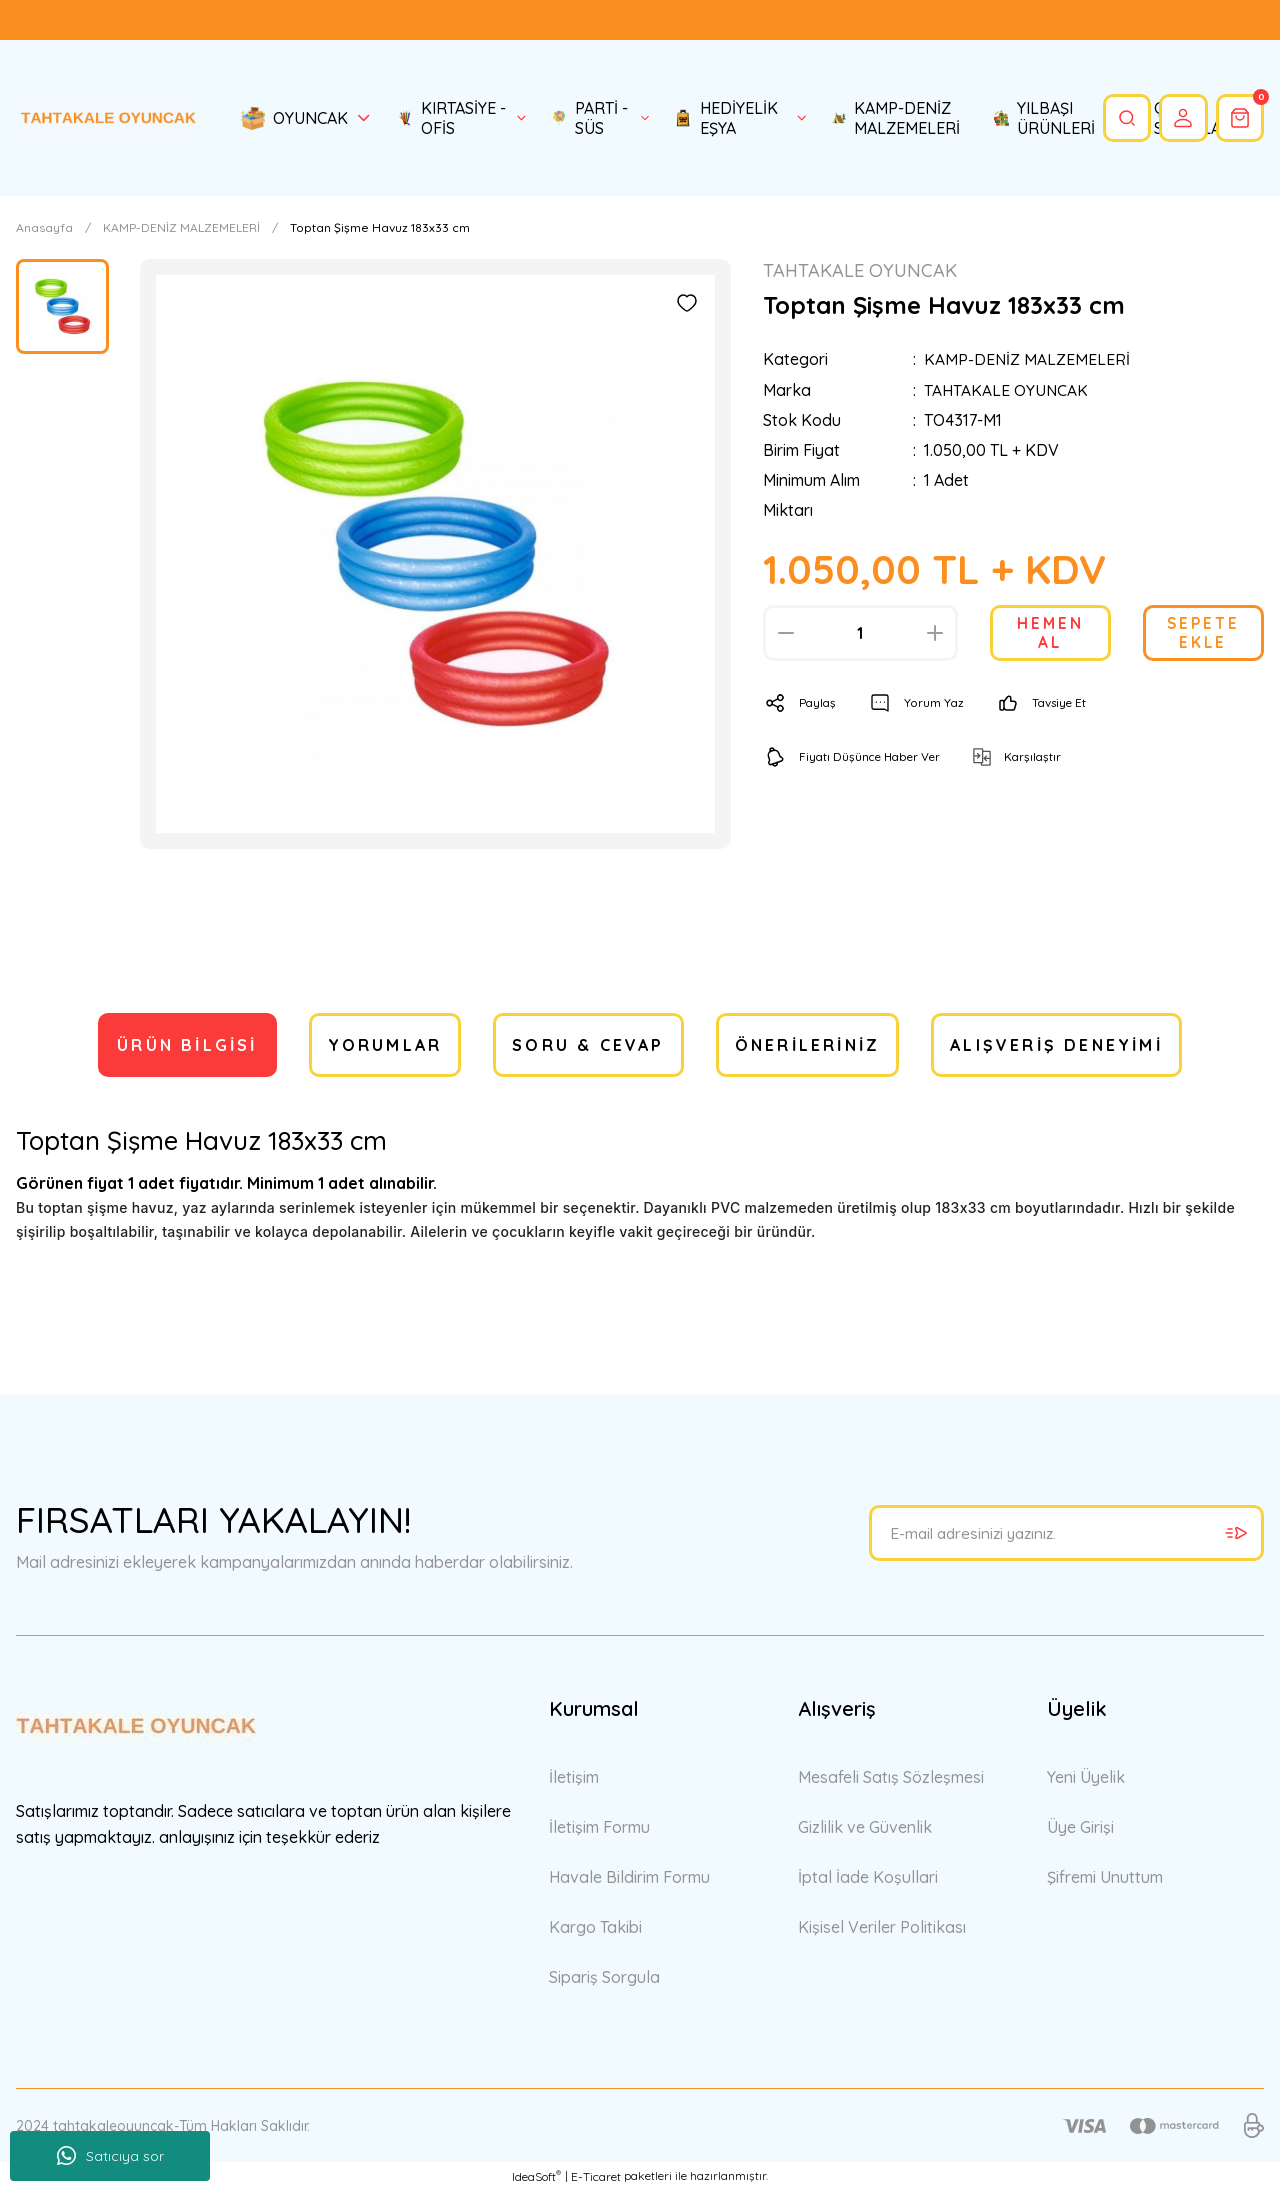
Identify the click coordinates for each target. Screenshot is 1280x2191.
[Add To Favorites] (687, 303)
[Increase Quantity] (935, 633)
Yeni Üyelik (1086, 1777)
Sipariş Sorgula (604, 1977)
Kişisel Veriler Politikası (882, 1927)
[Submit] (1236, 1533)
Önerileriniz (807, 1045)
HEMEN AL (1050, 633)
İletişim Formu (599, 1827)
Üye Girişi (1080, 1827)
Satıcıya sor (110, 2156)
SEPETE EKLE (1203, 633)
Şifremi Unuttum (1105, 1877)
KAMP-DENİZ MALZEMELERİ (1027, 360)
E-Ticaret (596, 2176)
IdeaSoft (536, 2176)
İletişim (574, 1777)
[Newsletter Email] (1066, 1533)
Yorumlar (385, 1045)
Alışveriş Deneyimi (1056, 1045)
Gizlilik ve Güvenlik (865, 1827)
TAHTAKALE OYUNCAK (1006, 390)
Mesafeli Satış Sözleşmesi (891, 1777)
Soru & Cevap (588, 1045)
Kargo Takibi (595, 1927)
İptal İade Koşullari (868, 1877)
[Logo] (106, 118)
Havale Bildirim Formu (629, 1877)
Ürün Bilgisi (187, 1045)
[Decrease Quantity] (786, 633)
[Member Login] (1181, 118)
